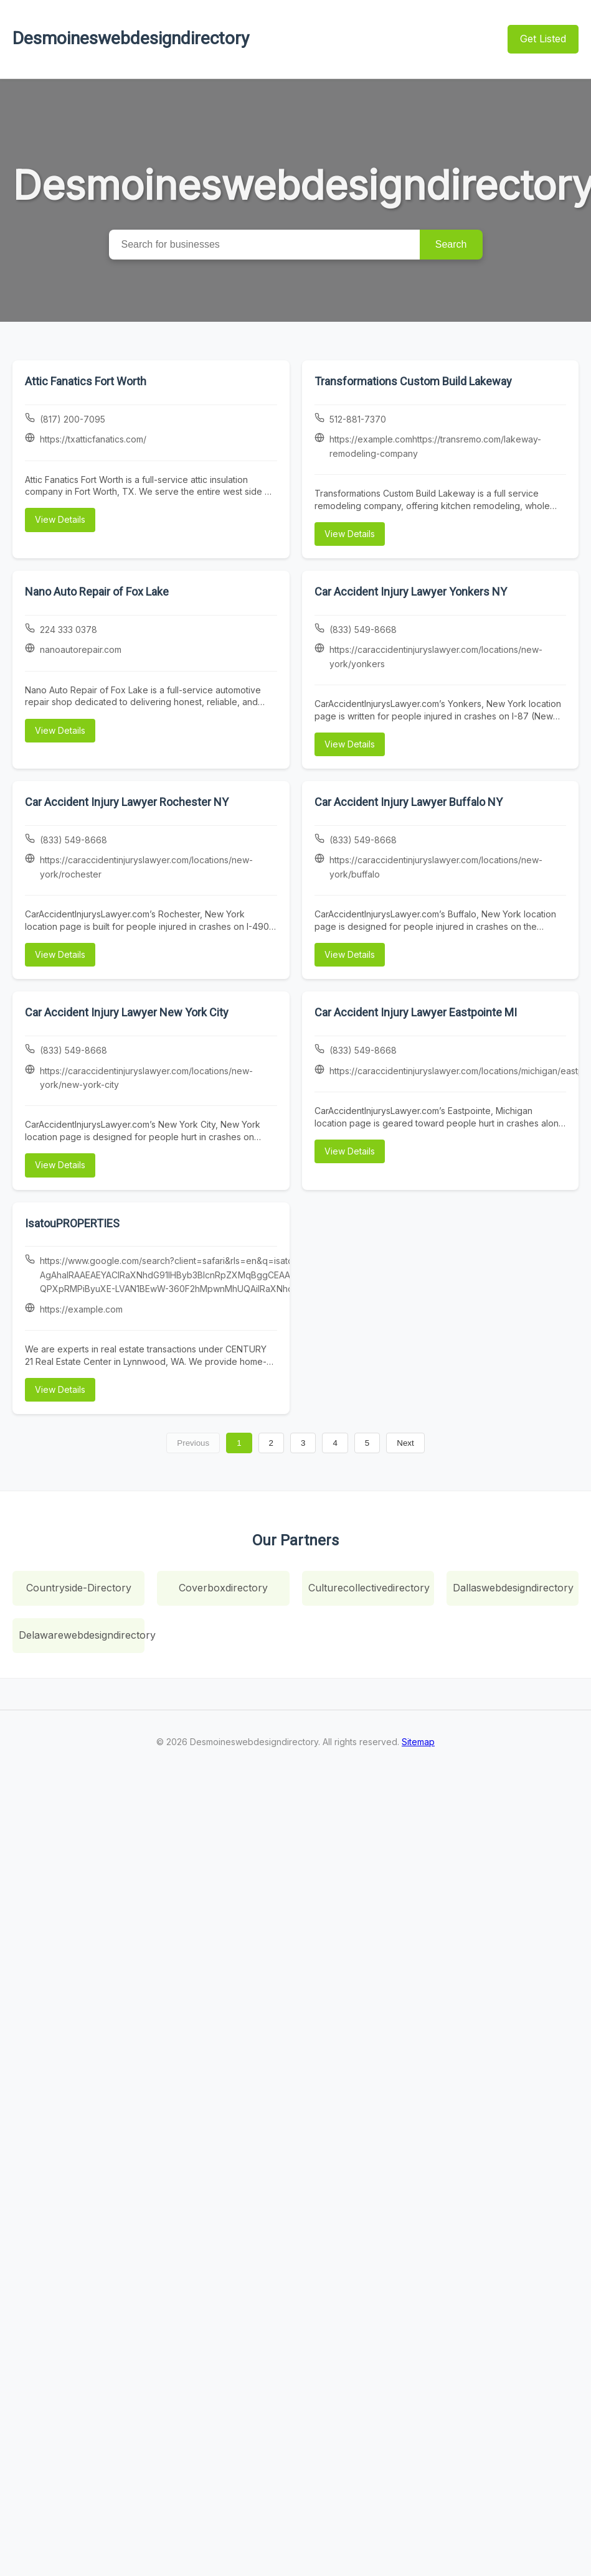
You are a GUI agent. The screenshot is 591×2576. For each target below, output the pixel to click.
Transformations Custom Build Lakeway (413, 381)
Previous (193, 1443)
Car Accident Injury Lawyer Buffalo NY (408, 801)
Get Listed (543, 38)
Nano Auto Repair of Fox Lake (97, 591)
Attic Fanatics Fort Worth (85, 381)
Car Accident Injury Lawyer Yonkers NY (410, 591)
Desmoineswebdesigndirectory (130, 38)
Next (405, 1443)
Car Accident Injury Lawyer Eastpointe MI (415, 1012)
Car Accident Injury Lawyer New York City (127, 1012)
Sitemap (418, 1741)
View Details (60, 519)
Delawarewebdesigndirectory (81, 1635)
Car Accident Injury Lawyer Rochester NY (127, 801)
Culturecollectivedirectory (369, 1587)
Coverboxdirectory (223, 1587)
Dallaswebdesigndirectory (513, 1587)
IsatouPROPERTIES (72, 1223)
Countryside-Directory (78, 1587)
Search (451, 244)
